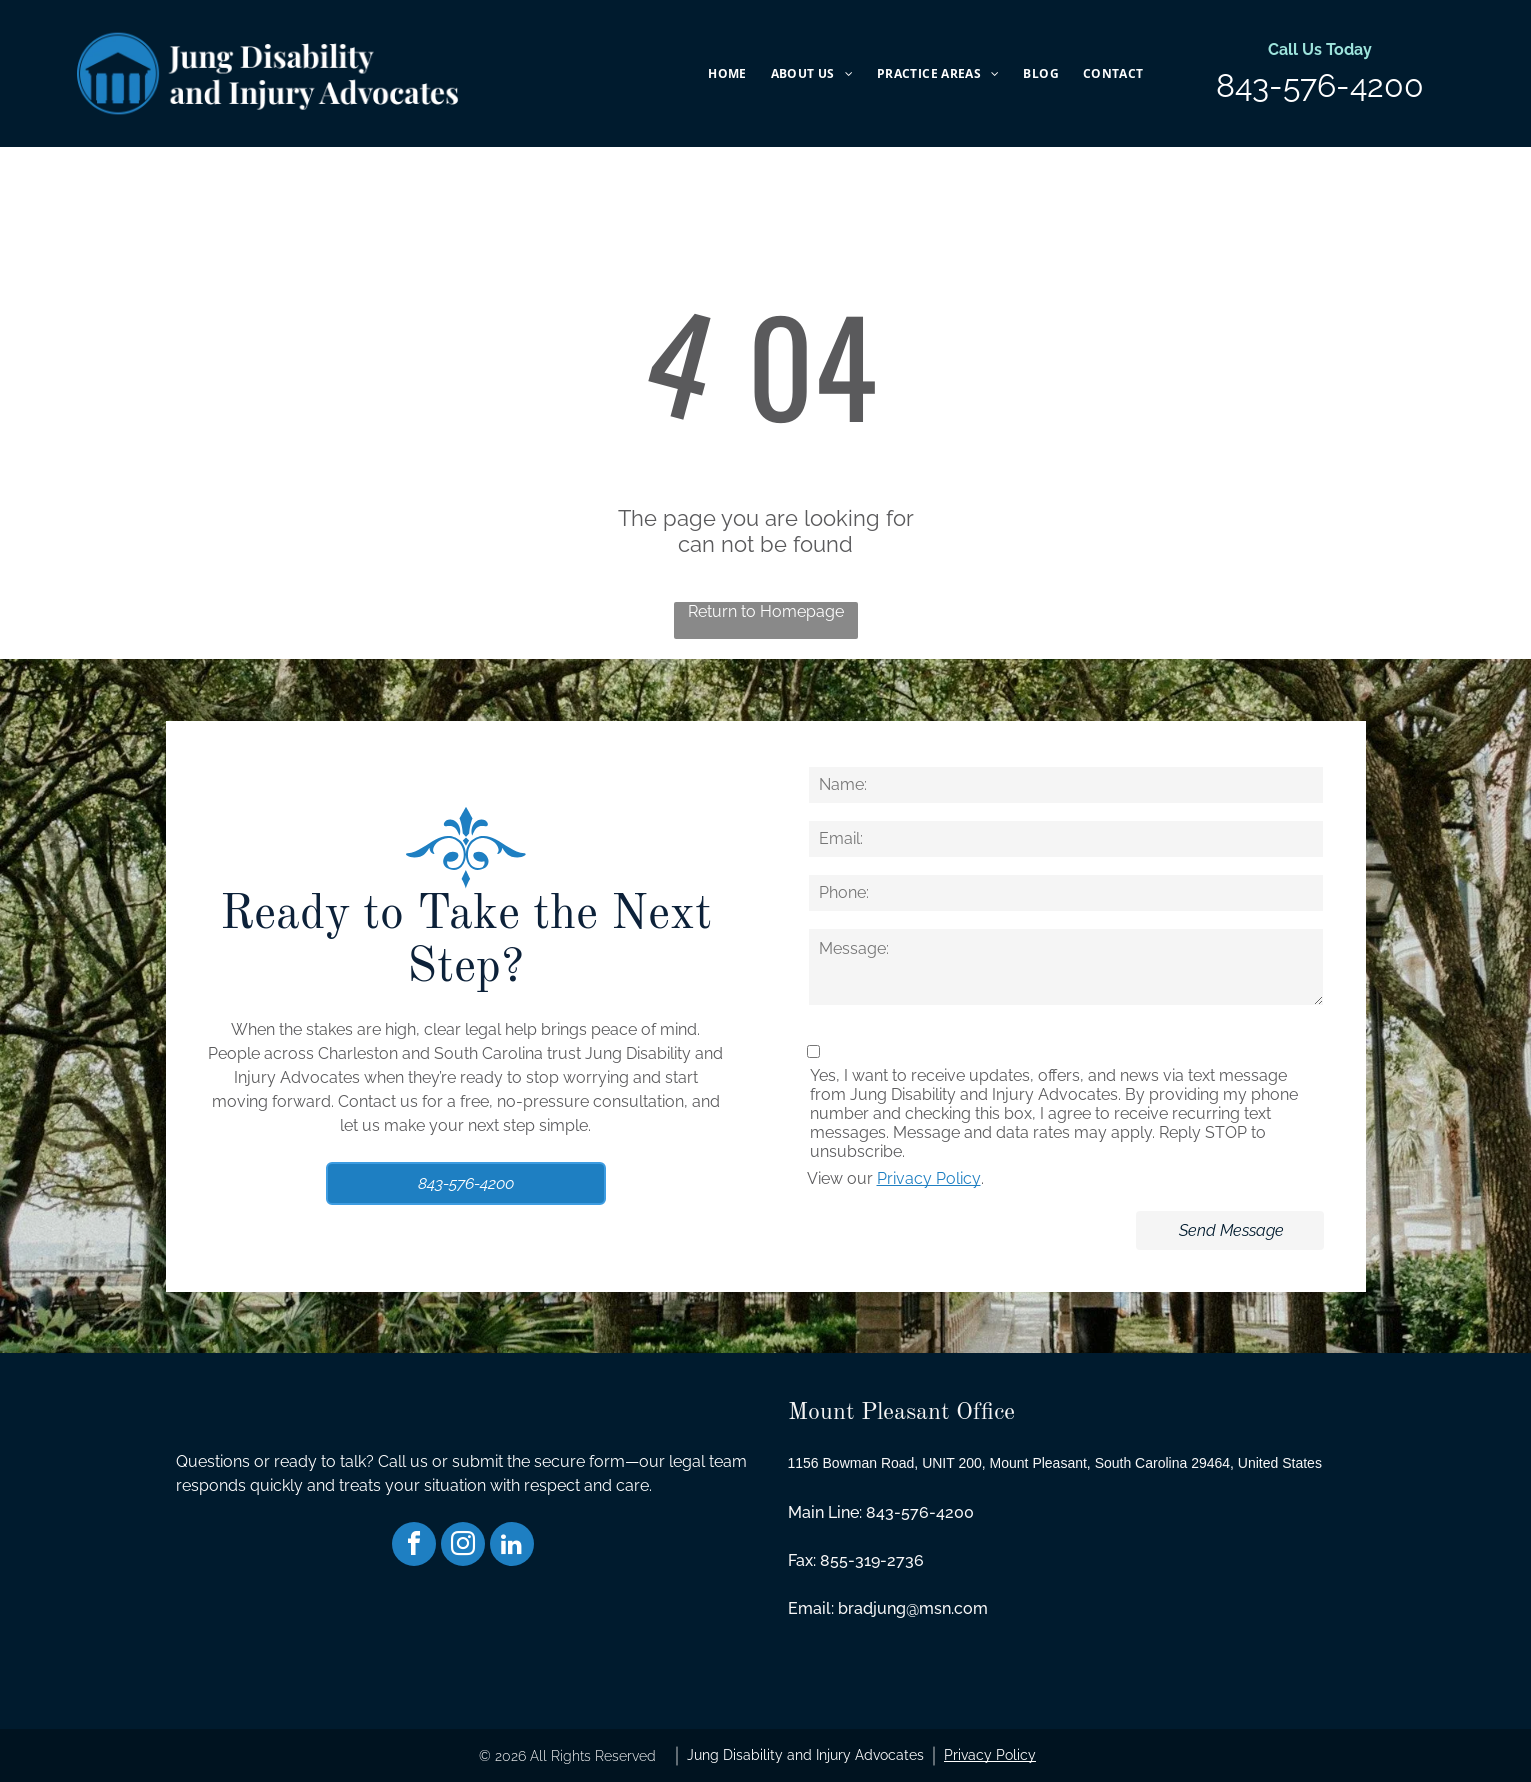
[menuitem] (727, 73)
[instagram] (463, 1546)
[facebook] (414, 1546)
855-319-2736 (872, 1560)
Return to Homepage (766, 611)
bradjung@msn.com (913, 1608)
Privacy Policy (929, 1178)
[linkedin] (512, 1546)
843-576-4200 (1320, 85)
